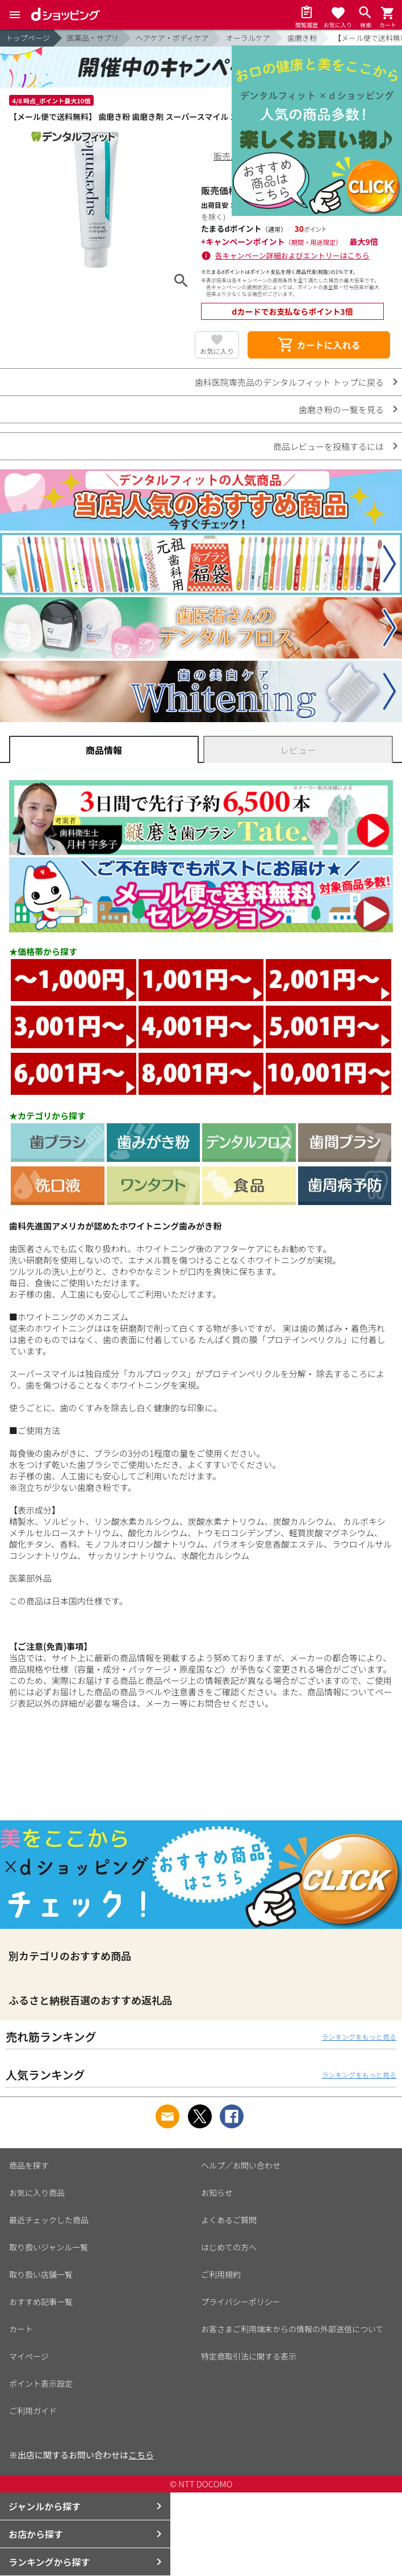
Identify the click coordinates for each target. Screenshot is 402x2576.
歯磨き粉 (302, 37)
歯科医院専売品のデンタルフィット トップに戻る (289, 382)
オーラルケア (248, 37)
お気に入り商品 (37, 2192)
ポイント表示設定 (41, 2383)
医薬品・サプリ (93, 37)
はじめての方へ (229, 2247)
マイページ (29, 2356)
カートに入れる (318, 345)
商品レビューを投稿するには (328, 446)
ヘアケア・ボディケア (172, 37)
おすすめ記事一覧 (41, 2301)
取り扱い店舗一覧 (41, 2274)
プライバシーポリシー (240, 2301)
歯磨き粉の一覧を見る (341, 409)
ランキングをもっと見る (358, 2036)
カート (21, 2329)
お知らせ (217, 2192)
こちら (141, 2455)
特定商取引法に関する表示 (248, 2356)
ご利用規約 (221, 2274)
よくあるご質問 (229, 2219)
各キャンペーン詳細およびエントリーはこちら (292, 255)
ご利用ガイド (33, 2410)
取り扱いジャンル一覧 (48, 2247)
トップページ (28, 37)
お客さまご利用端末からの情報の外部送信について (292, 2329)
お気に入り (217, 351)
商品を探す (29, 2165)
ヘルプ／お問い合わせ (240, 2165)
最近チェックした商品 (49, 2219)
